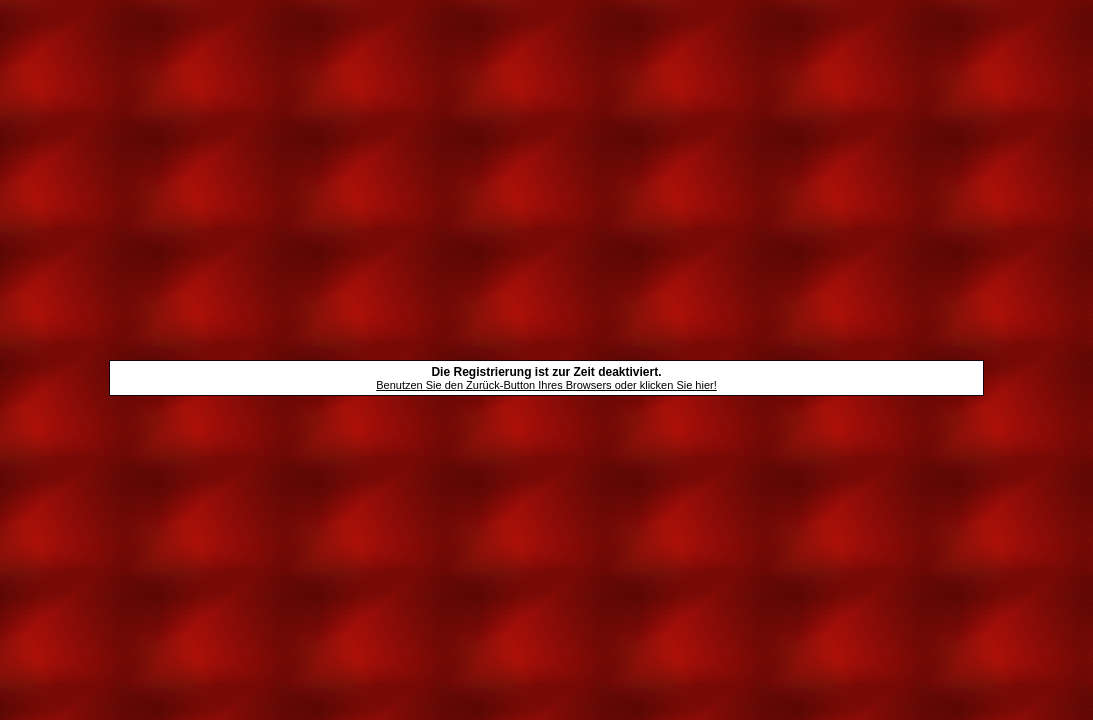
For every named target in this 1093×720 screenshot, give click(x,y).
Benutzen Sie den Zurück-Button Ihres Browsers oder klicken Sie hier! (546, 385)
